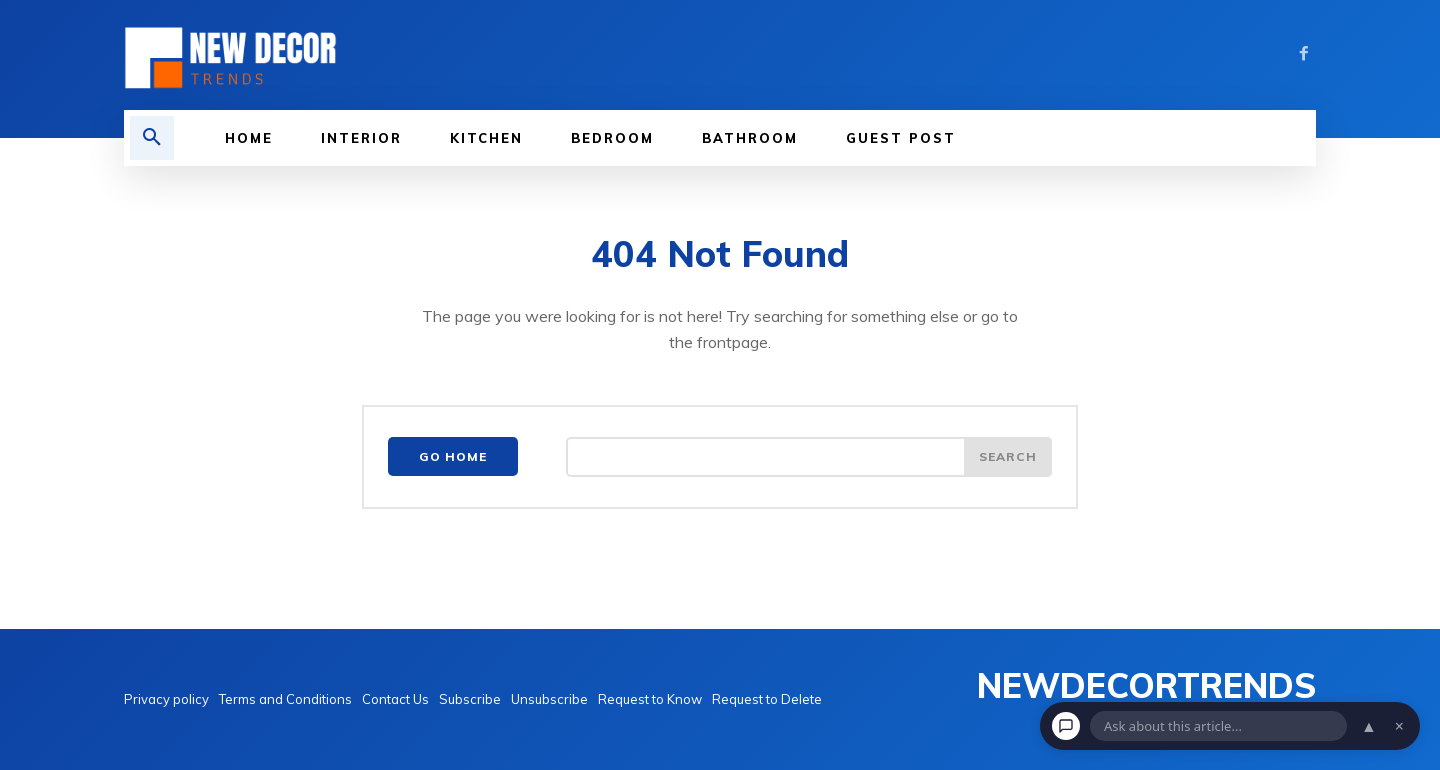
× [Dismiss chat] (1399, 726)
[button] (152, 138)
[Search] (1008, 457)
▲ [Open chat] (1369, 726)
